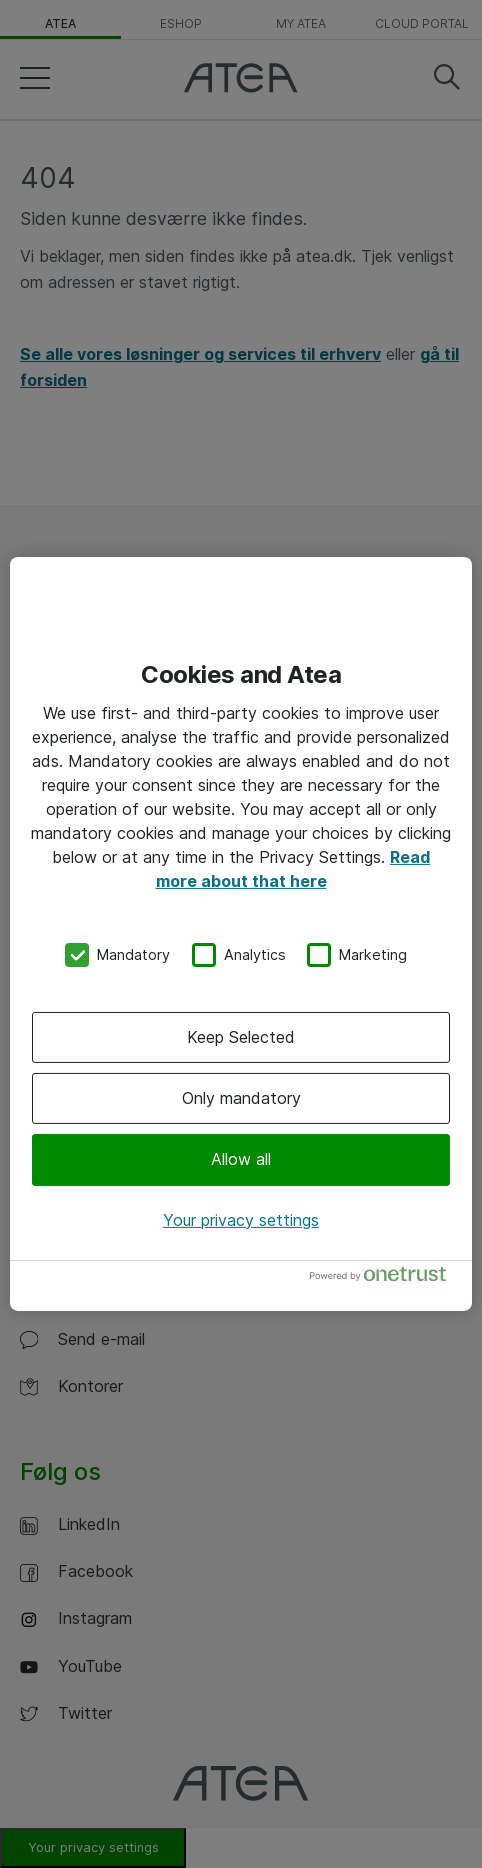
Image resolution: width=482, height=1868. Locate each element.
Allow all (241, 1159)
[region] (241, 934)
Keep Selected (241, 1037)
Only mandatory (241, 1098)
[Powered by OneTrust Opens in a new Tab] (386, 1278)
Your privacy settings (241, 1220)
